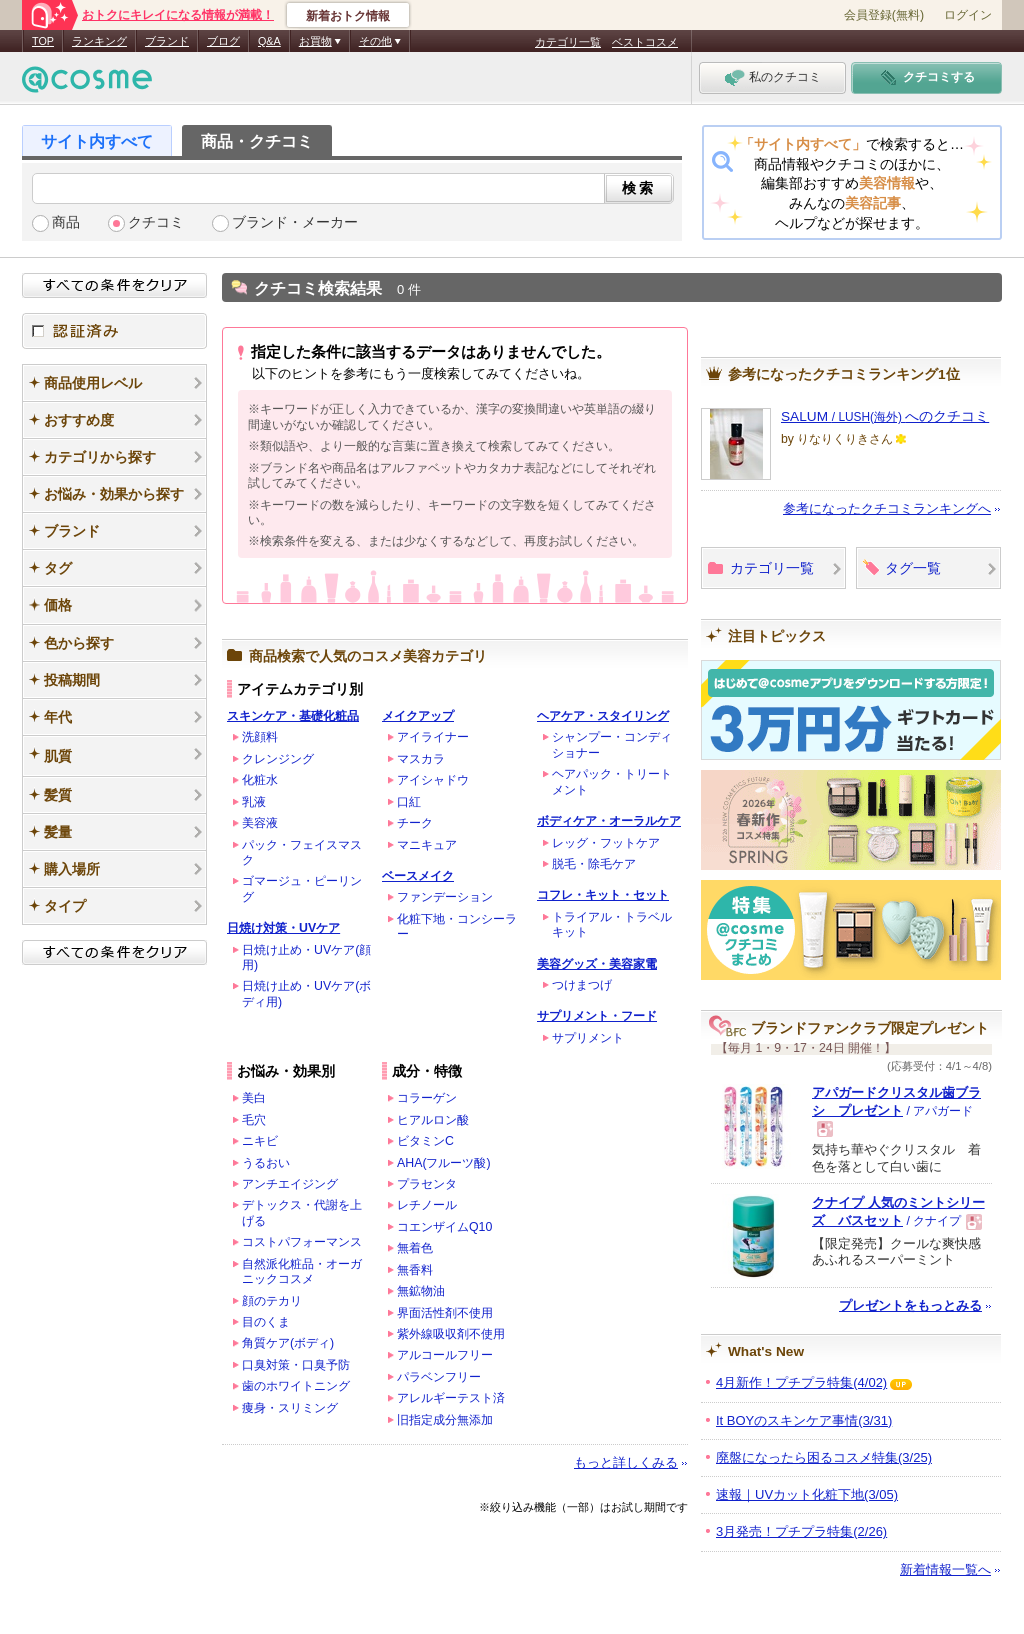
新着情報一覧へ (945, 1569)
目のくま (266, 1322)
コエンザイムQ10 (444, 1227)
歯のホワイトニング (296, 1386)
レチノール (427, 1205)
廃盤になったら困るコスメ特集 (824, 1457)
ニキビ (260, 1141)
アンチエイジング (290, 1184)
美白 (254, 1098)
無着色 (415, 1248)
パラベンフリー (439, 1377)
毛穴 (254, 1120)
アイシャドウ (433, 780)
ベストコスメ (645, 42)
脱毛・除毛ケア (594, 864)
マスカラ (421, 759)
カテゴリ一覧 (568, 42)
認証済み (114, 331)
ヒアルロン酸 (433, 1120)
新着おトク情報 (348, 16)
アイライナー (433, 737)
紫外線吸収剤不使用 (451, 1334)
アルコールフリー (445, 1355)
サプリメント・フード (597, 1016)
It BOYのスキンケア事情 (804, 1420)
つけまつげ (582, 985)
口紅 (409, 802)
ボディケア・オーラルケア (609, 821)
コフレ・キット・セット (603, 895)
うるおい (266, 1163)
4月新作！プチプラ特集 (801, 1382)
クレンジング (278, 759)
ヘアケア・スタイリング (603, 716)
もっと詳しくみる (626, 1462)
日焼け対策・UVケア (283, 928)
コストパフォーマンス (302, 1242)
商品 (66, 222)
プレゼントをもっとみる (910, 1305)
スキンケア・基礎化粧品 (293, 716)
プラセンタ (427, 1184)
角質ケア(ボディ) (288, 1343)
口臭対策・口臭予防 (296, 1365)
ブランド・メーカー (295, 222)
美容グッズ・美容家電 (597, 964)
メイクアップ (418, 716)
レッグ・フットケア (606, 843)
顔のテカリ (272, 1301)
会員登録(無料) (884, 15)
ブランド (167, 41)
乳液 (254, 802)
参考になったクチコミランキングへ (887, 508)
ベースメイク (418, 876)
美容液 (260, 823)
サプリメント (588, 1038)
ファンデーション (445, 897)
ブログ (223, 41)
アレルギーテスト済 (451, 1398)
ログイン (968, 15)
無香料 (415, 1270)
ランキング (99, 41)
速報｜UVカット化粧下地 (807, 1494)
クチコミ (156, 222)
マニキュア (427, 845)
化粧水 (260, 780)
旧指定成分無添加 (445, 1420)
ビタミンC (425, 1141)
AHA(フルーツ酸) (444, 1163)
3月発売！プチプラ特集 (801, 1531)
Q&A (269, 41)
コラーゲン (427, 1098)
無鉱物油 (421, 1291)
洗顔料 (260, 737)
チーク (415, 823)
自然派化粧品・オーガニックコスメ (302, 1271)
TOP (43, 41)
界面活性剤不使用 (445, 1313)
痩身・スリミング (290, 1408)
